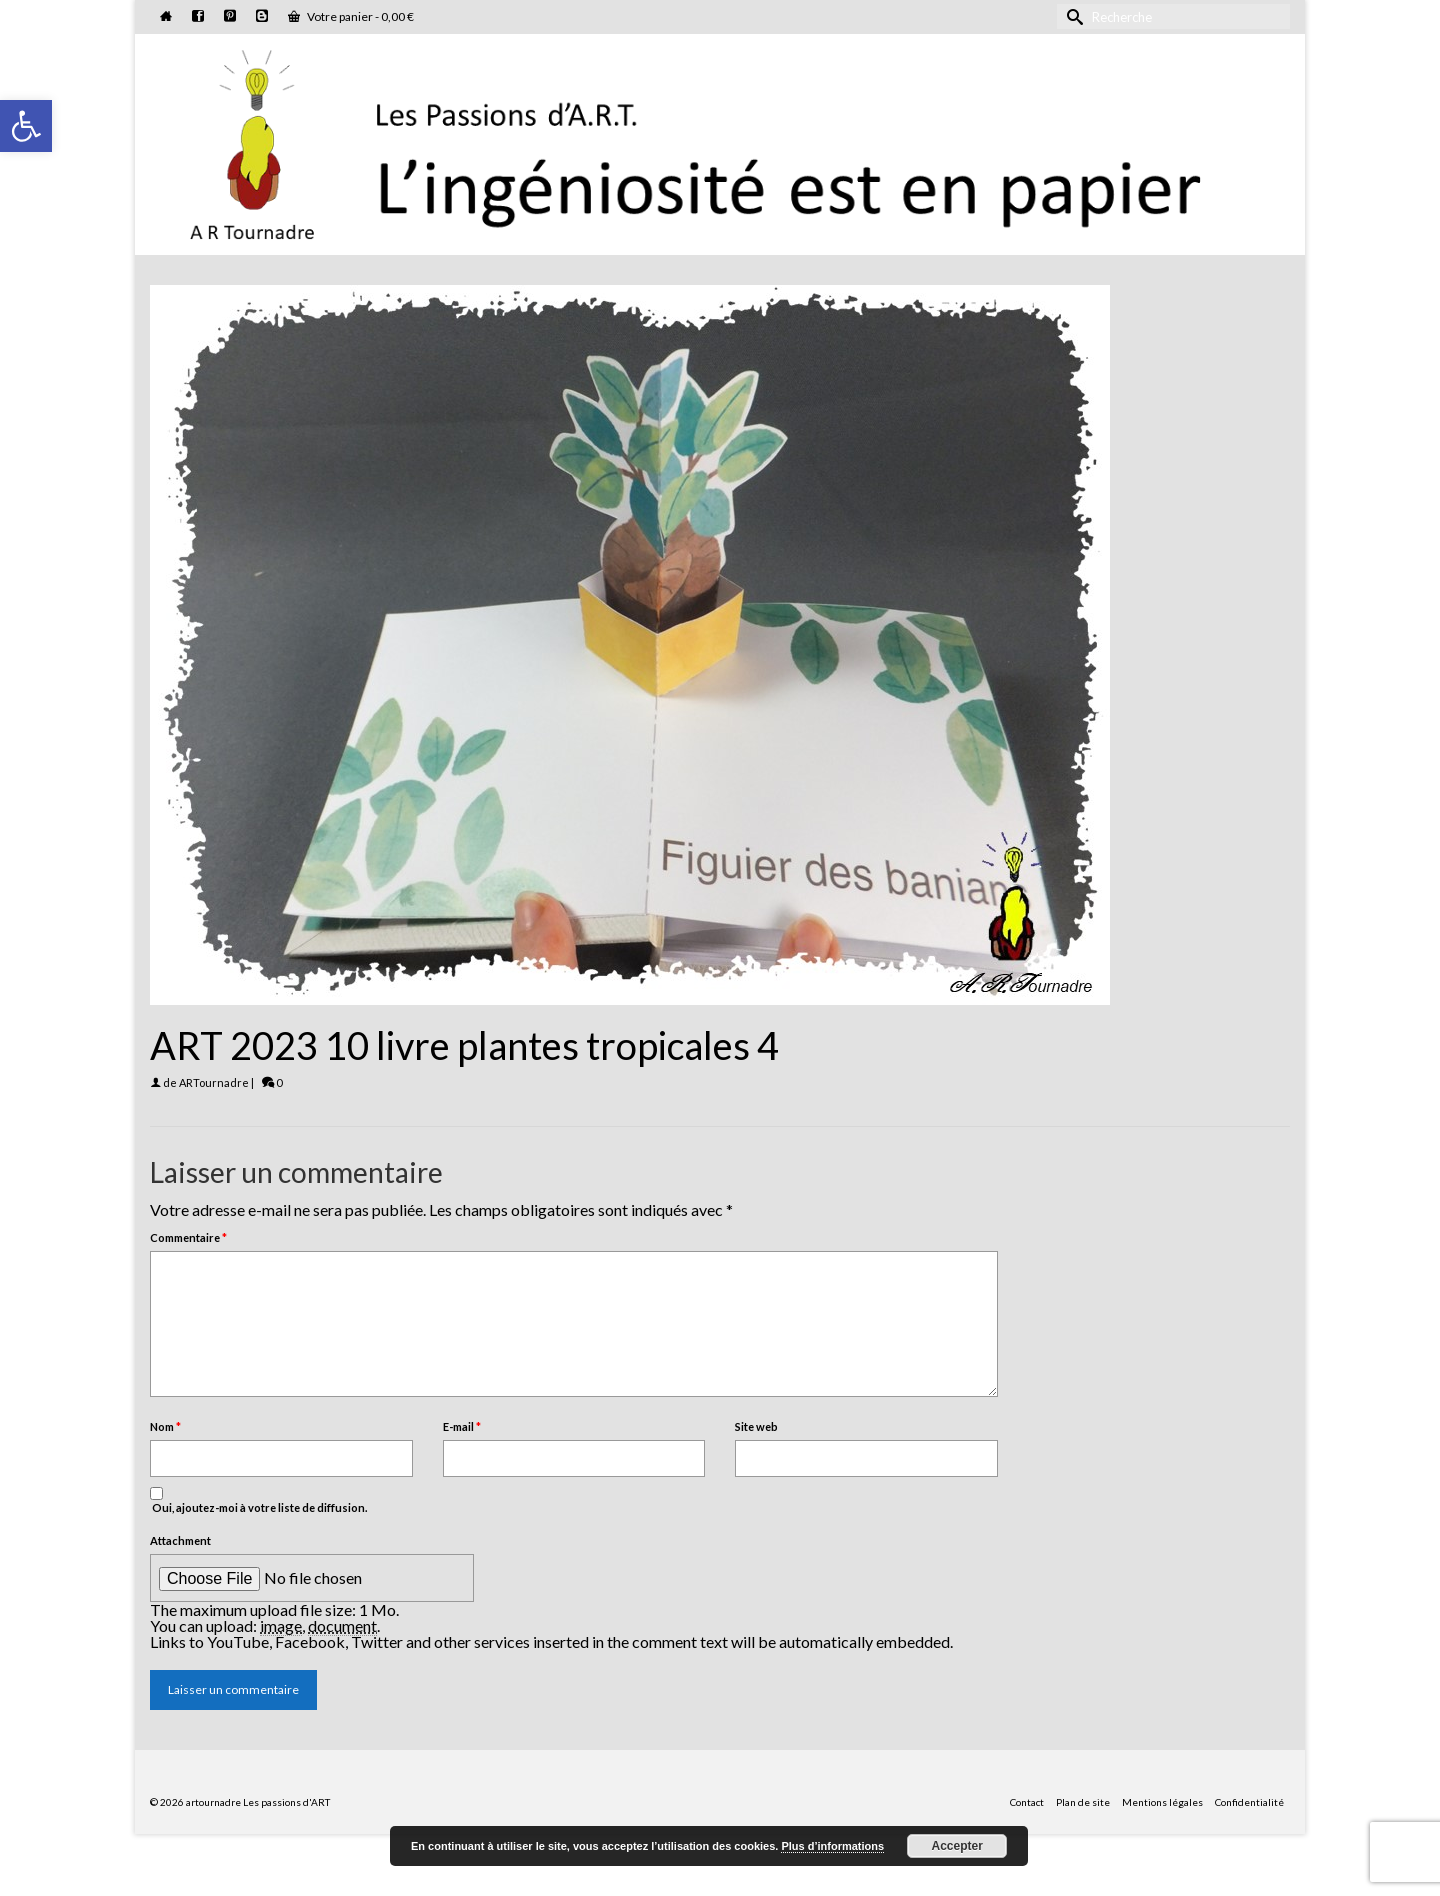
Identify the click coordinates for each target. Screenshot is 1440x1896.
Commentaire (188, 1237)
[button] (26, 126)
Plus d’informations (832, 1846)
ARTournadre (214, 1082)
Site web (756, 1426)
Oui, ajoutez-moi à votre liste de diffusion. (258, 1500)
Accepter (957, 1846)
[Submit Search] (1072, 16)
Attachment (180, 1540)
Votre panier (351, 16)
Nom (165, 1426)
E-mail (462, 1426)
